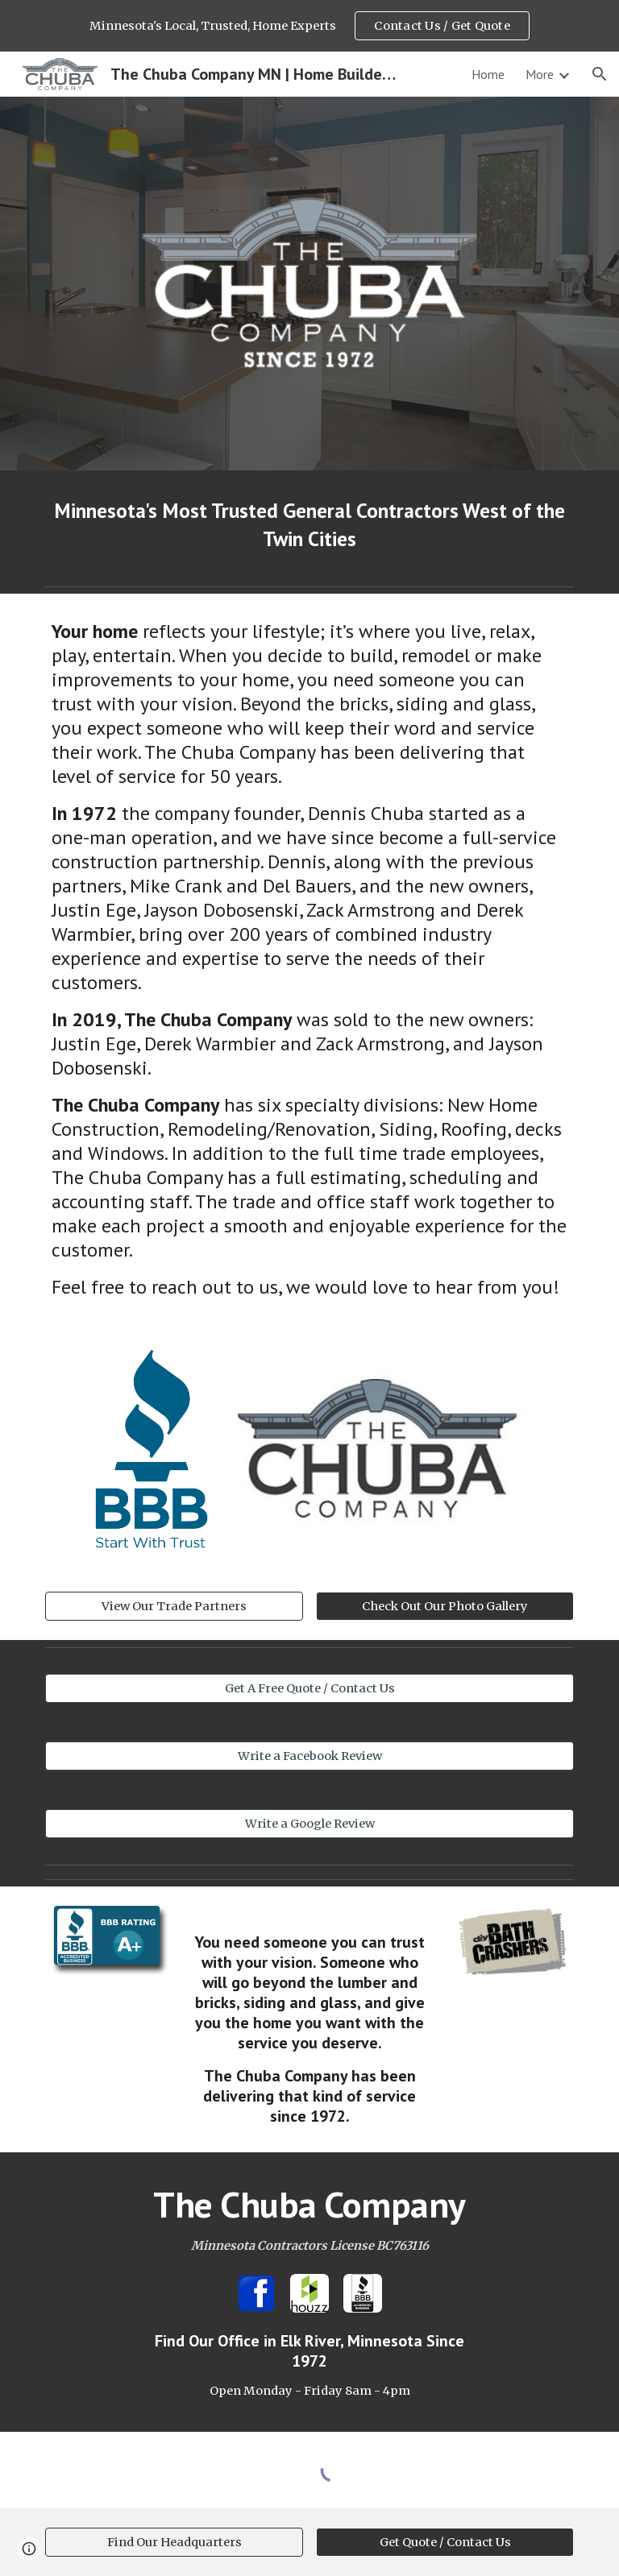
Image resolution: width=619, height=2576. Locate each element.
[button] (599, 74)
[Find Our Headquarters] (173, 2543)
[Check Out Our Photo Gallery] (444, 1606)
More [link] (540, 74)
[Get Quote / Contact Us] (444, 2543)
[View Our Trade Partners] (173, 1606)
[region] (309, 26)
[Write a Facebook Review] (309, 1756)
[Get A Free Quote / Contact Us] (309, 1688)
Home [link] (488, 74)
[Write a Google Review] (309, 1823)
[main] (309, 525)
